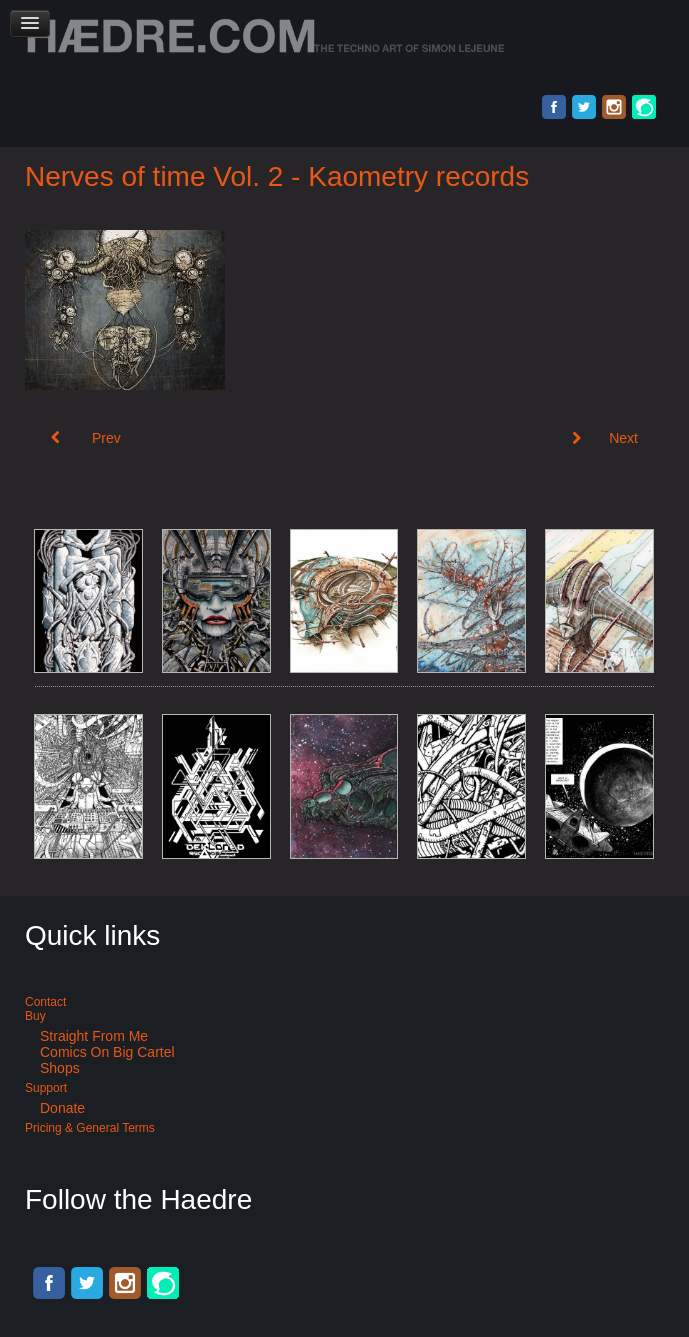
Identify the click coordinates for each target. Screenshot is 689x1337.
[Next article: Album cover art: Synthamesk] (605, 438)
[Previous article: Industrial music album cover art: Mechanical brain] (86, 438)
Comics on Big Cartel (107, 1052)
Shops (60, 1068)
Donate (62, 1108)
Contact (45, 1002)
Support (46, 1088)
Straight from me (94, 1036)
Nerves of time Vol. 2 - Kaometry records (277, 176)
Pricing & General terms (90, 1128)
